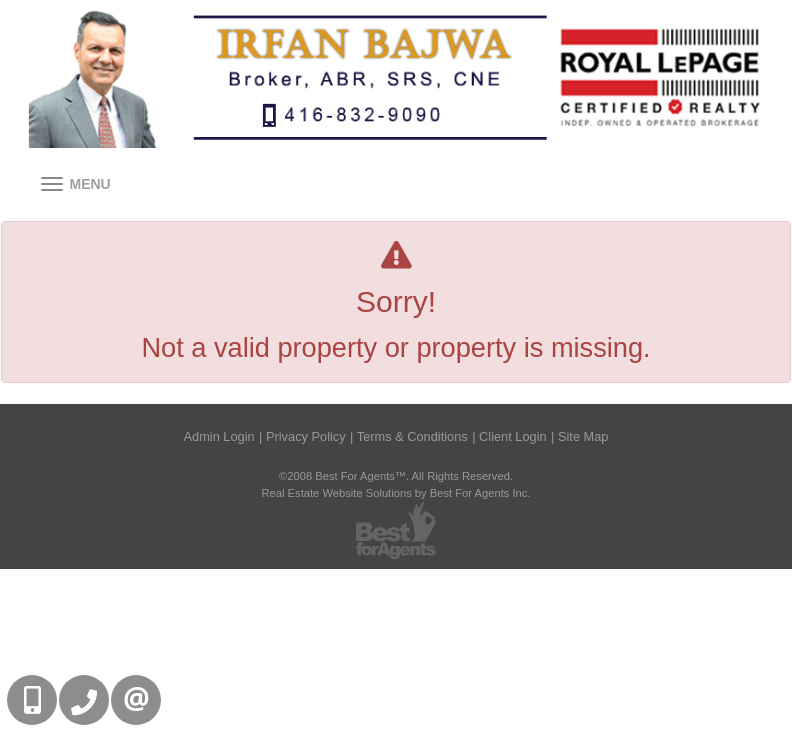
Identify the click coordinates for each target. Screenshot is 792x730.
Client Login (513, 436)
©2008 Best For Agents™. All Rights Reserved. (396, 476)
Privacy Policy (306, 436)
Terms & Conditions (412, 436)
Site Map (583, 436)
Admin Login (219, 436)
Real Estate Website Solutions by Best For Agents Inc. (395, 493)
